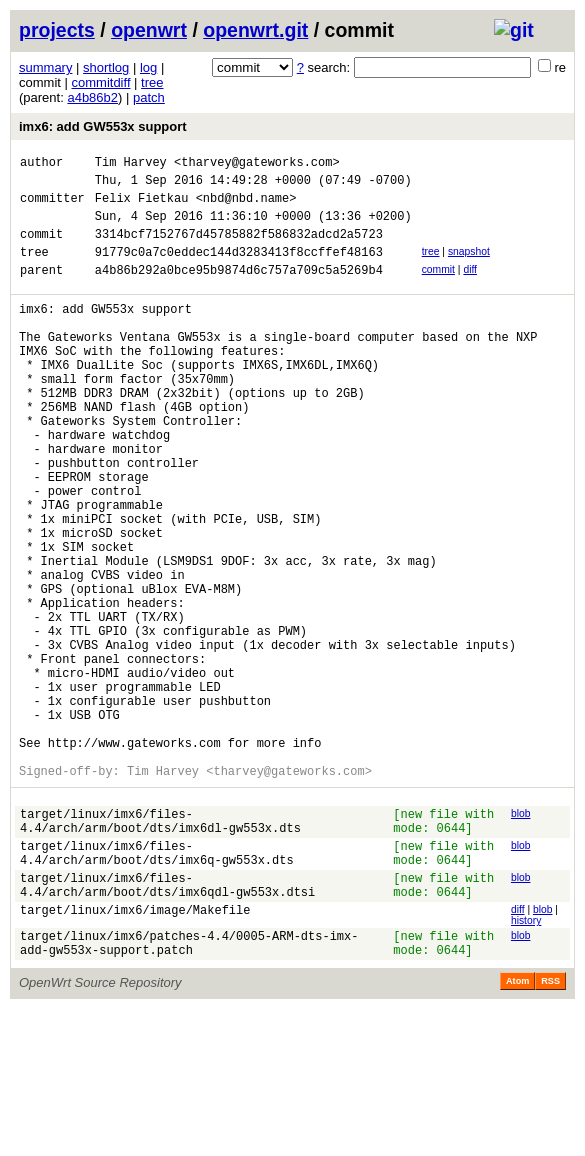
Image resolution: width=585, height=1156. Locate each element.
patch (149, 97)
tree (152, 82)
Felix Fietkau (142, 206)
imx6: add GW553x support (103, 126)
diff (470, 287)
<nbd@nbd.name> (246, 206)
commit (438, 287)
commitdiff (101, 82)
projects (57, 30)
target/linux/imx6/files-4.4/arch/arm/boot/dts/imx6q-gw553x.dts (157, 986)
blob (521, 936)
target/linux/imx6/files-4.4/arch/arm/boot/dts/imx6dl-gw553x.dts (160, 948)
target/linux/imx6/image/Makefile (135, 1053)
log (148, 67)
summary (45, 67)
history (526, 1061)
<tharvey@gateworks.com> (257, 164)
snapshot (469, 266)
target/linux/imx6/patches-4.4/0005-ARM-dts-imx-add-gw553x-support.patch (189, 1088)
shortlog (106, 67)
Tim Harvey (131, 164)
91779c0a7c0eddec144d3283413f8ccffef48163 (239, 269)
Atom (517, 1128)
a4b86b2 (92, 97)
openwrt (149, 30)
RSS (550, 1128)
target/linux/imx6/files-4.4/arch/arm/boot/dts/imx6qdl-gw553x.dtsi (167, 1024)
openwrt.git (255, 30)
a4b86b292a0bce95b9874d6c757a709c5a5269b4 (239, 290)
